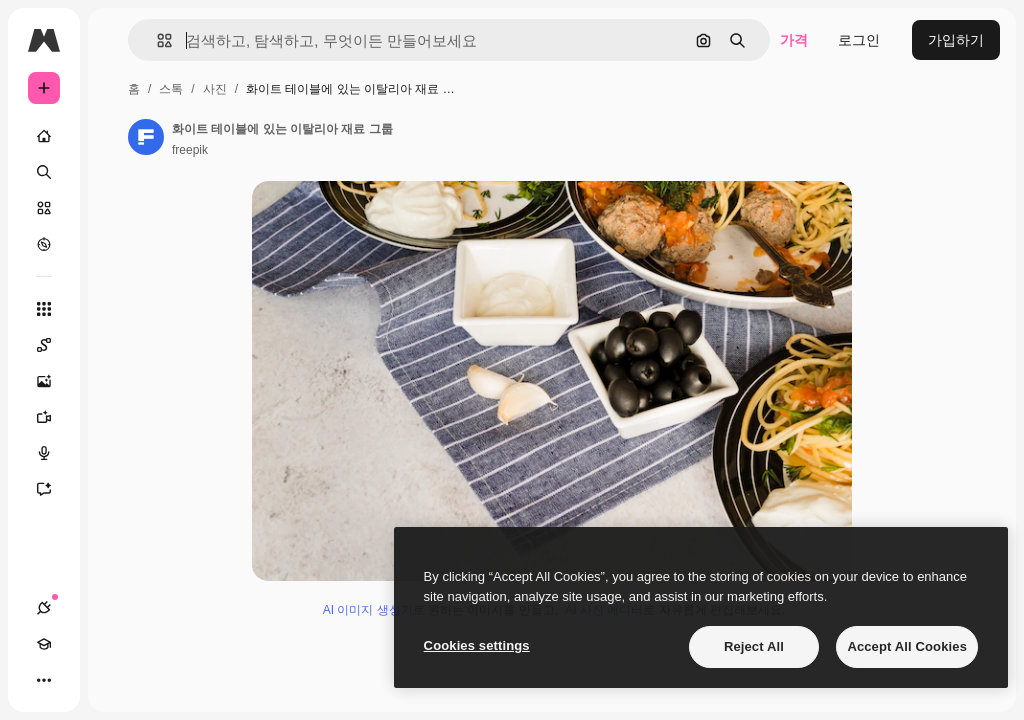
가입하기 (956, 40)
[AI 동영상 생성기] (54, 417)
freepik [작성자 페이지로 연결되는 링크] (190, 150)
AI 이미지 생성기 (368, 610)
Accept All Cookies (907, 646)
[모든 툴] (44, 309)
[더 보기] (44, 680)
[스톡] (44, 208)
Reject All (754, 646)
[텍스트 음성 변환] (54, 453)
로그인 (859, 40)
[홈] (44, 136)
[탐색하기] (44, 244)
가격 (794, 40)
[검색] (44, 172)
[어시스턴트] (54, 489)
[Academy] (44, 644)
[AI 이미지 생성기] (54, 381)
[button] (156, 40)
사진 (215, 89)
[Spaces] (54, 345)
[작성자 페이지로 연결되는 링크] (146, 137)
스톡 (171, 89)
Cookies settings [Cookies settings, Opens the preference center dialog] (477, 645)
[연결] (44, 608)
